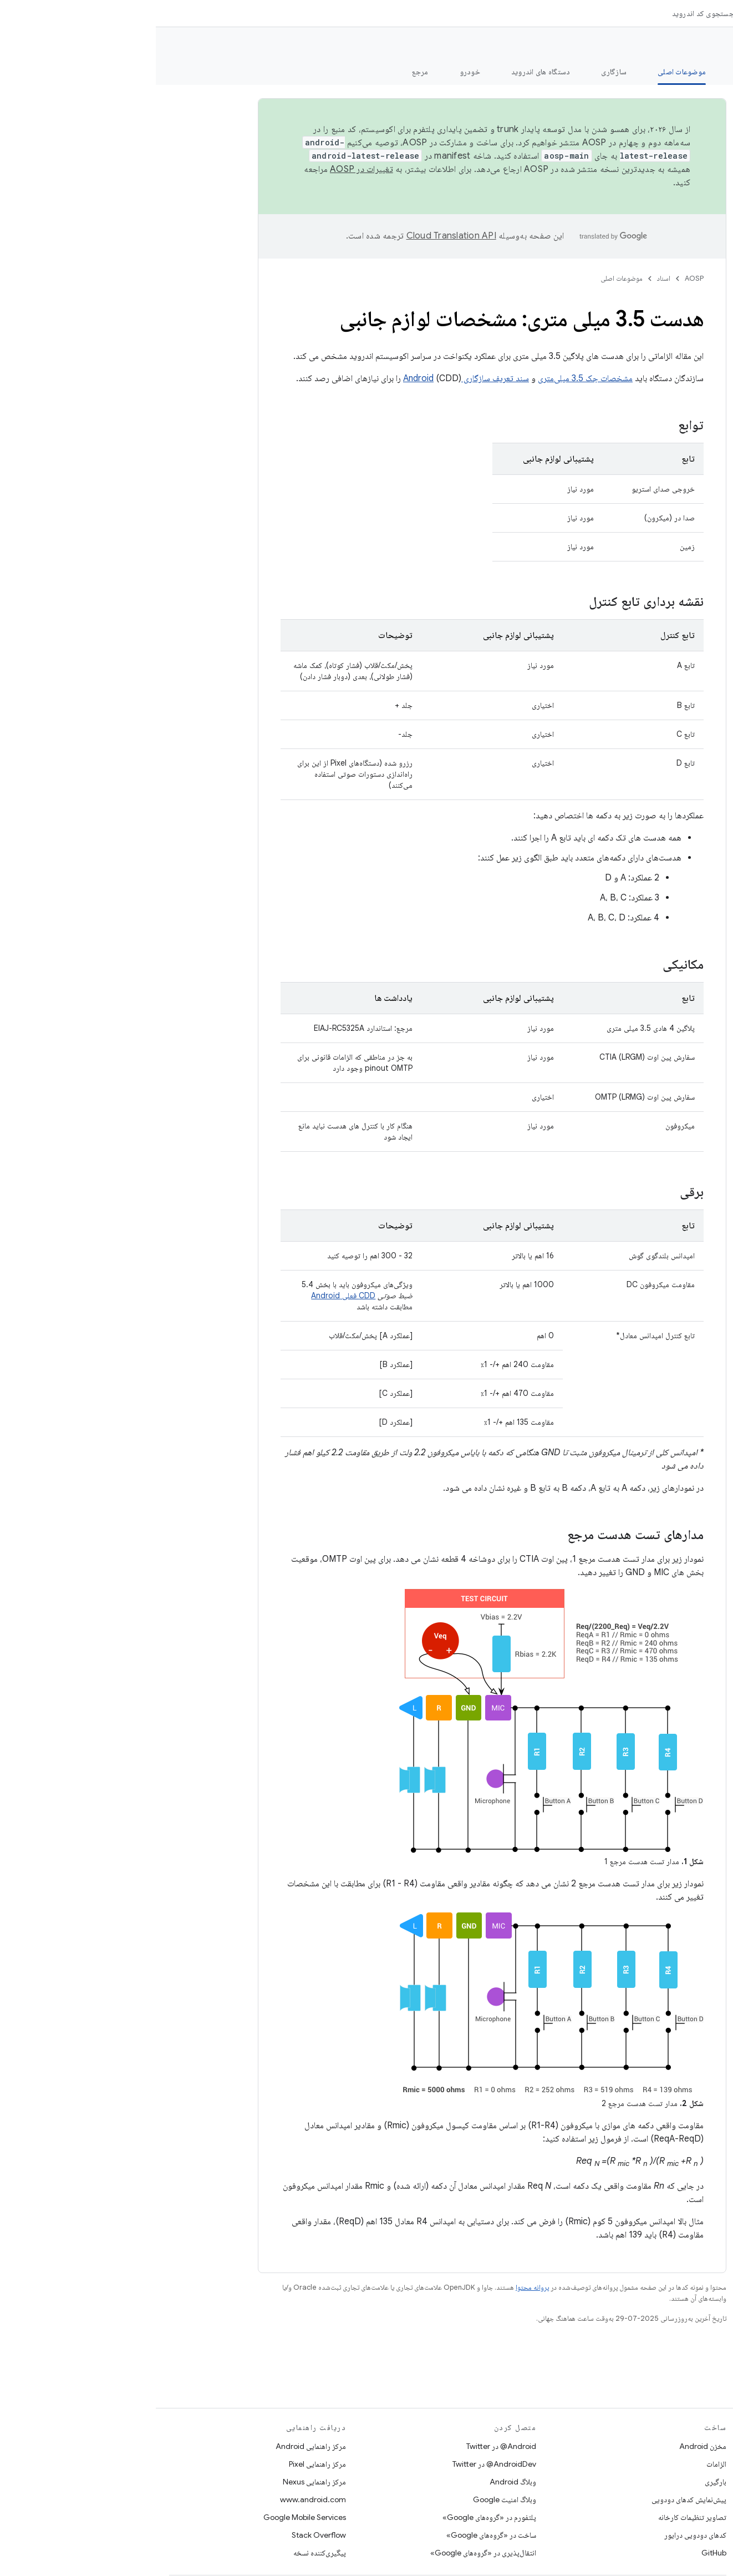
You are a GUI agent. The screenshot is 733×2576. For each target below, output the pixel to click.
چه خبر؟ (707, 72)
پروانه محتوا (376, 2287)
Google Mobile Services (149, 2517)
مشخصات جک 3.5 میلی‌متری (429, 378)
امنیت (590, 72)
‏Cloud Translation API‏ (295, 235)
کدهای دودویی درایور (539, 2535)
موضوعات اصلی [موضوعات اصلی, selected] (526, 72)
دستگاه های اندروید (385, 72)
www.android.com (157, 2499)
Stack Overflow (163, 2535)
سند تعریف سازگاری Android (310, 378)
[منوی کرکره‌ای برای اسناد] (607, 13)
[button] (667, 91)
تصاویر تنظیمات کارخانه (536, 2517)
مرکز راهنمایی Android (155, 2446)
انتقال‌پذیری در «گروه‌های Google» (327, 2553)
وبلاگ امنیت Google (348, 2499)
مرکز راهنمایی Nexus (158, 2482)
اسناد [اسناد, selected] (629, 13)
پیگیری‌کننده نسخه (164, 2553)
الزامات (561, 2464)
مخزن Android (547, 2446)
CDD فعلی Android (187, 1295)
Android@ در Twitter (345, 2446)
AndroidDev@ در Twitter (338, 2464)
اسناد (508, 278)
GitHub (558, 2553)
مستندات (704, 45)
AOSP (538, 278)
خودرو (314, 72)
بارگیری (560, 2482)
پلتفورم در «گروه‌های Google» (333, 2517)
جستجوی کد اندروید (547, 13)
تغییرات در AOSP (205, 169)
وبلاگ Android (357, 2482)
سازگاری (458, 72)
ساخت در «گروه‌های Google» (335, 2535)
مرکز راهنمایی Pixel (161, 2464)
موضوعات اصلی (466, 278)
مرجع (264, 72)
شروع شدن (647, 72)
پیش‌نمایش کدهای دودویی (533, 2499)
